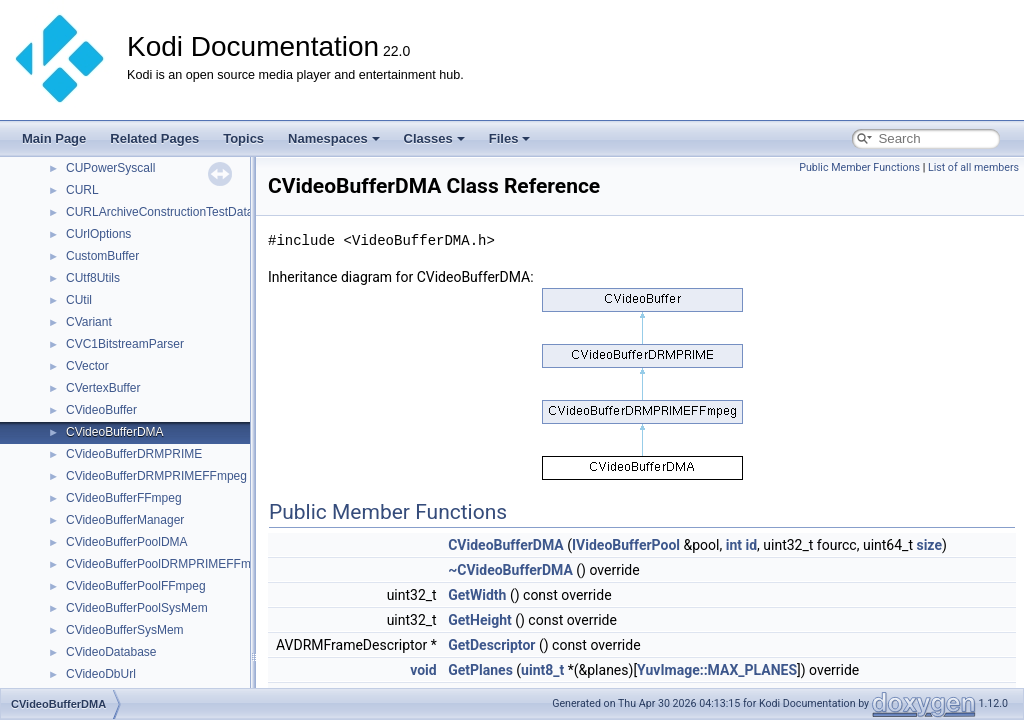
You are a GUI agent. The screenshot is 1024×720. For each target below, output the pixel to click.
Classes (434, 138)
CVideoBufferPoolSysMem (137, 608)
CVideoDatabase (111, 652)
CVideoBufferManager (125, 520)
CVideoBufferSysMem (125, 630)
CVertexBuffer (103, 388)
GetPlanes (480, 670)
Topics (243, 138)
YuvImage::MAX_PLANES (717, 670)
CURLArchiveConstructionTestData (159, 212)
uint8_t (542, 670)
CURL (82, 190)
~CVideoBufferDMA (510, 570)
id (752, 545)
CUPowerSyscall (110, 168)
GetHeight (480, 620)
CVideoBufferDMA (115, 432)
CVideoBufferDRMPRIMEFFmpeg (156, 476)
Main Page (54, 138)
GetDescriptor (491, 645)
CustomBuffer (102, 256)
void (423, 670)
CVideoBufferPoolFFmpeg (136, 586)
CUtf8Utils (93, 278)
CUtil (79, 300)
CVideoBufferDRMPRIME (134, 454)
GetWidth (477, 595)
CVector (87, 366)
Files (510, 138)
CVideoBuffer (101, 410)
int (734, 545)
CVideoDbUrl (101, 674)
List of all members (973, 167)
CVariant (89, 322)
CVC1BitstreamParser (125, 344)
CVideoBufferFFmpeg (124, 498)
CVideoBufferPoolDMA (127, 542)
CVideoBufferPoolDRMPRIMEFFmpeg (168, 564)
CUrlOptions (98, 234)
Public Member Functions (859, 167)
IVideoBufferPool (626, 545)
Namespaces (334, 138)
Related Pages (154, 138)
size (928, 545)
